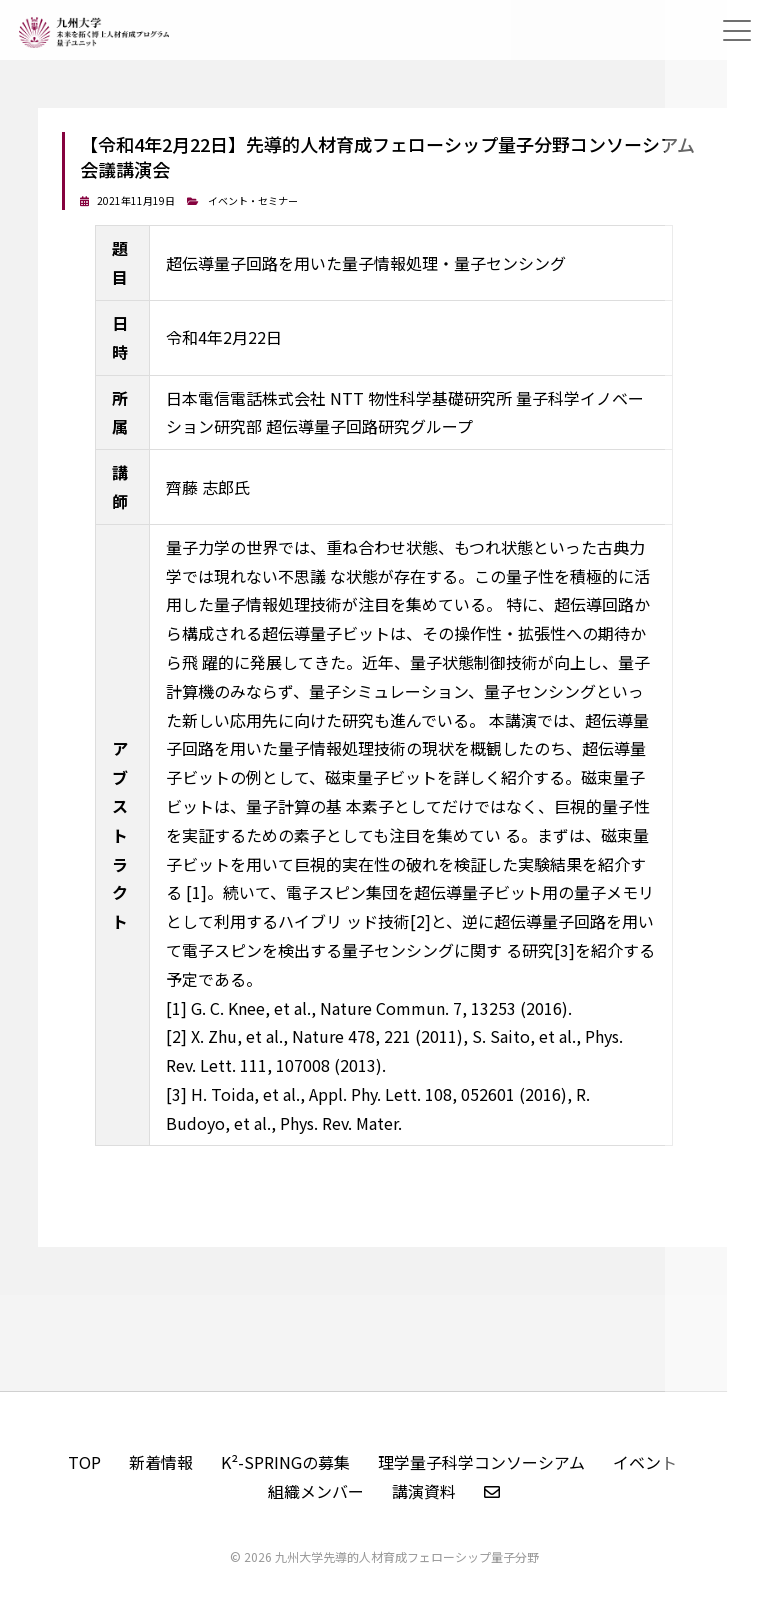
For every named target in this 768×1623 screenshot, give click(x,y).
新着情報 (161, 1462)
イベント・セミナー (253, 200)
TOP (84, 1462)
